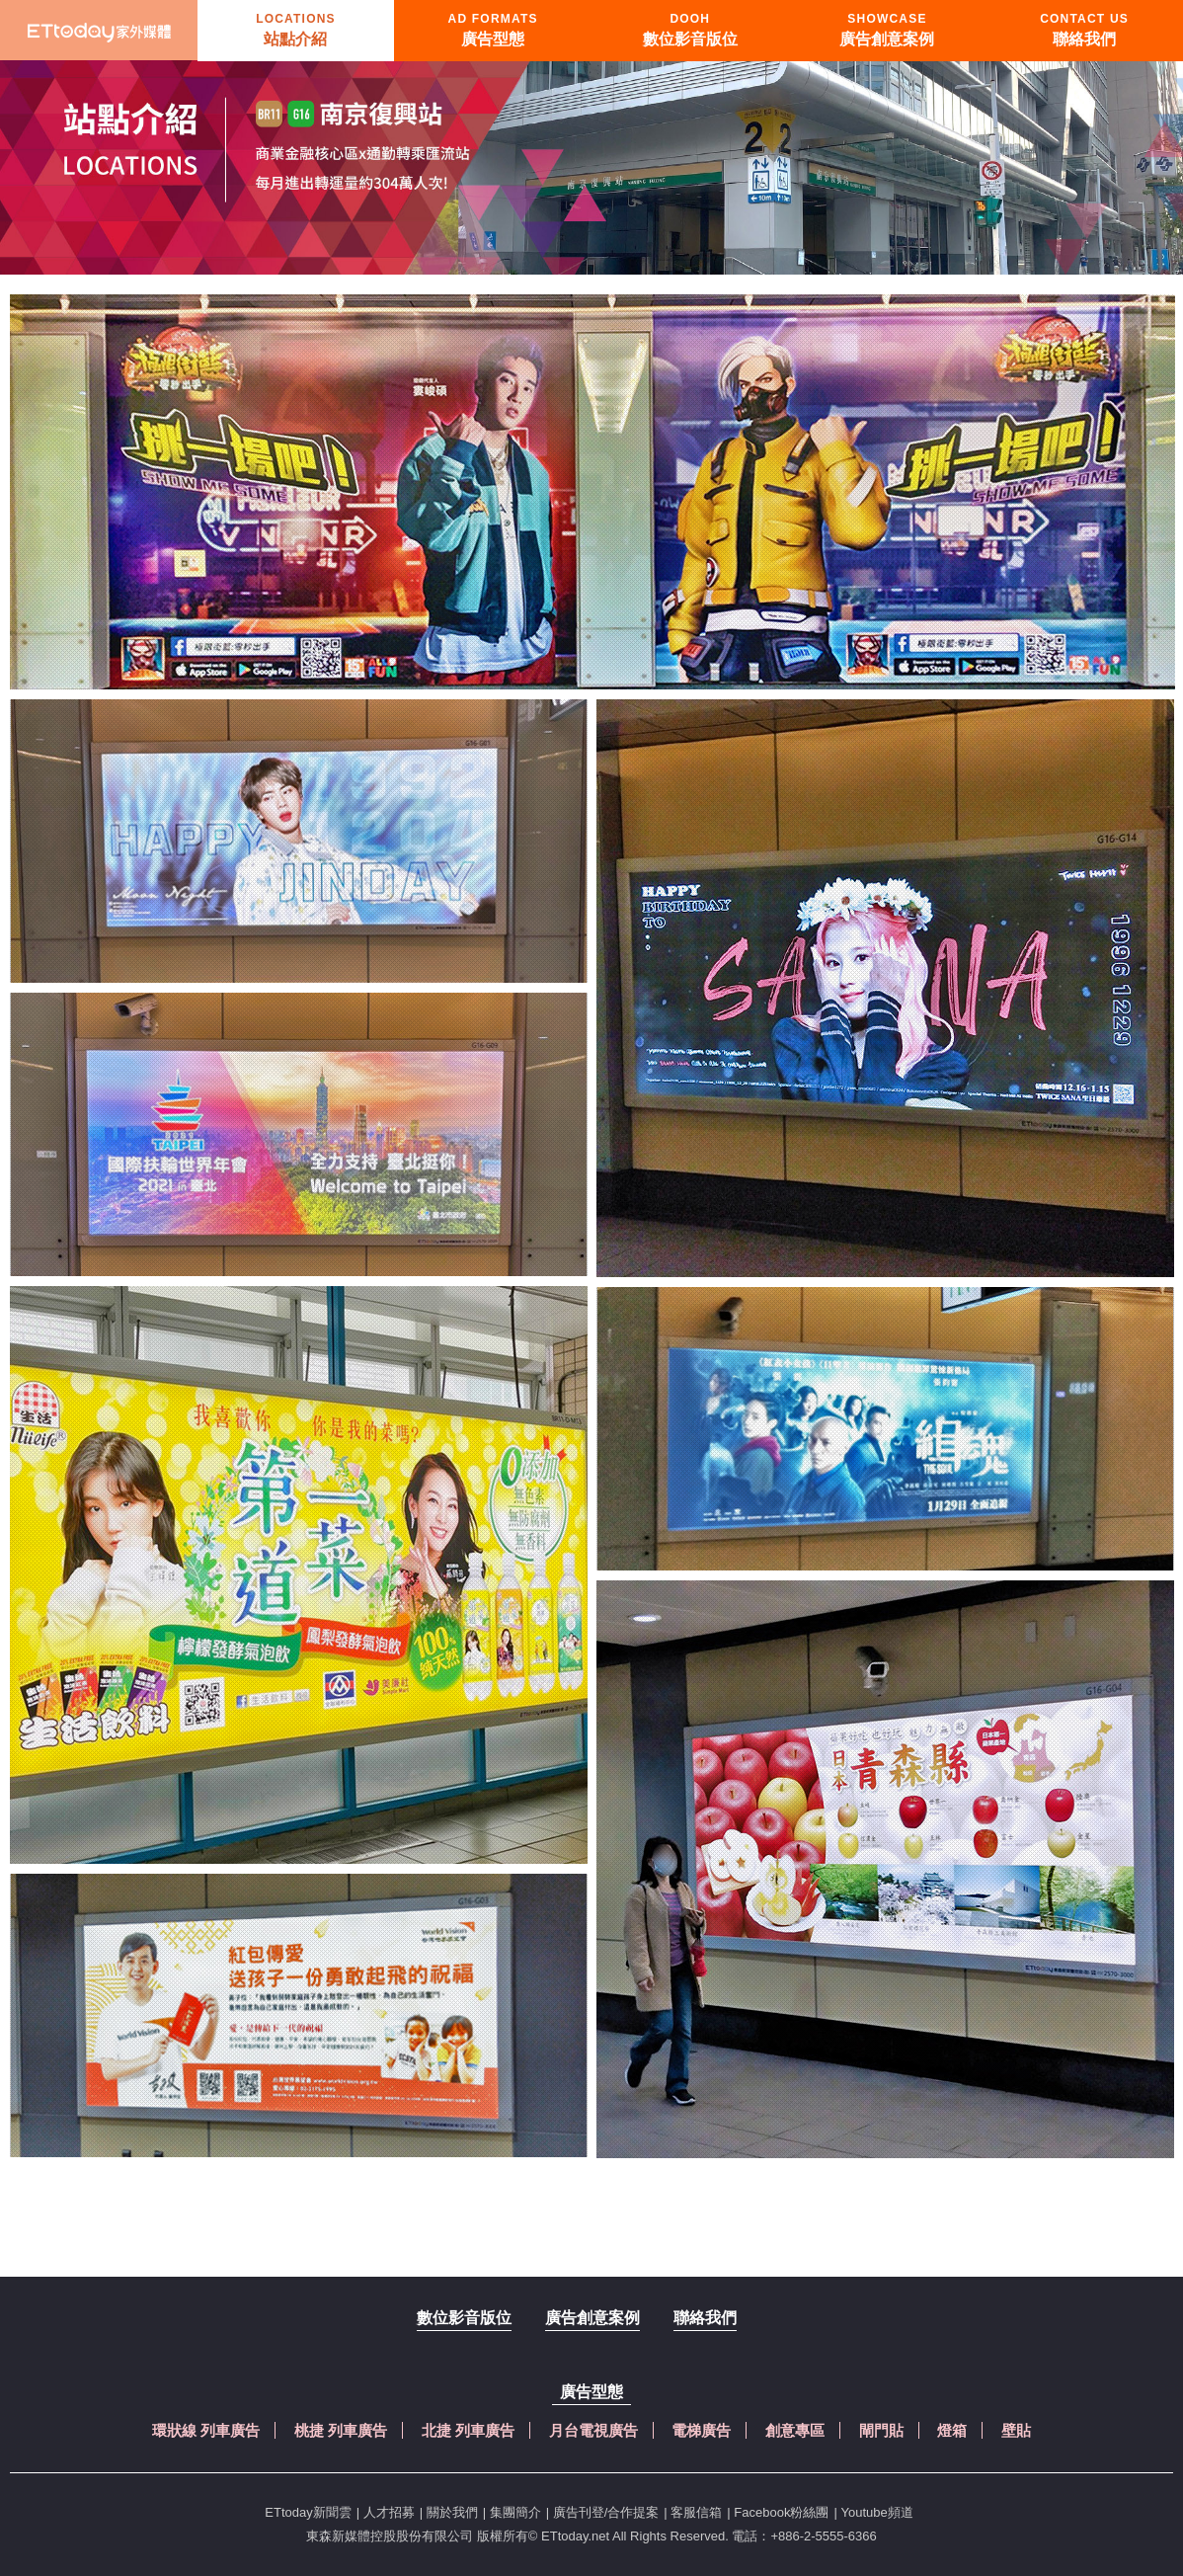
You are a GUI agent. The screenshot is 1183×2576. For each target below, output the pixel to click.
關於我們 (452, 2512)
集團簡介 (515, 2512)
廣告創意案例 (592, 2317)
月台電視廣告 (593, 2430)
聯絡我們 (705, 2317)
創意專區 (795, 2430)
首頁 (99, 30)
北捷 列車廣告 (468, 2430)
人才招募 (389, 2512)
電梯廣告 (701, 2430)
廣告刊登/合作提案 (606, 2512)
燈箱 (952, 2430)
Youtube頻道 (876, 2512)
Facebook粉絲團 (781, 2512)
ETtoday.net (575, 2536)
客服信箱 (696, 2512)
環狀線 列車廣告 (206, 2430)
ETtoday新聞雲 (308, 2512)
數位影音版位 (464, 2317)
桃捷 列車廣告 (340, 2430)
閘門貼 (881, 2430)
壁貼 (1016, 2430)
